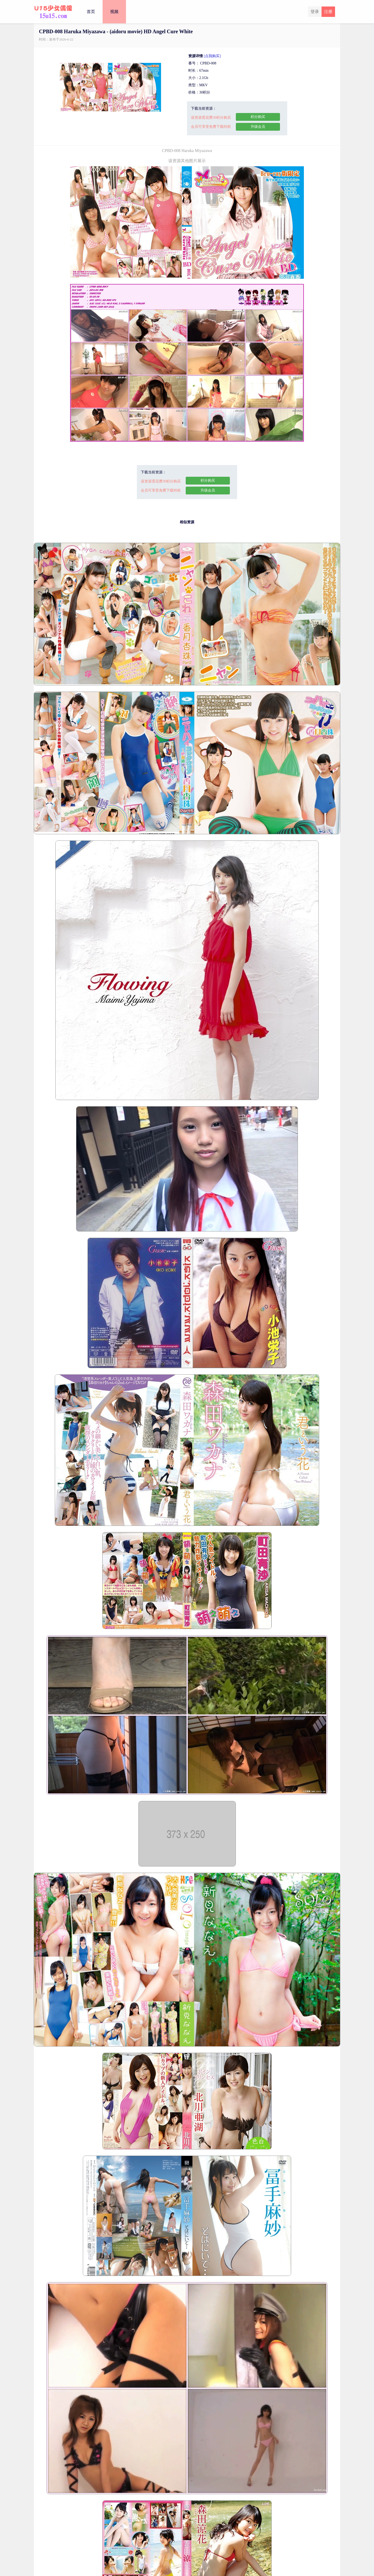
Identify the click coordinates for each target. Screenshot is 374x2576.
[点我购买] (212, 56)
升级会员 (258, 127)
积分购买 (258, 117)
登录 (315, 11)
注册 (328, 11)
